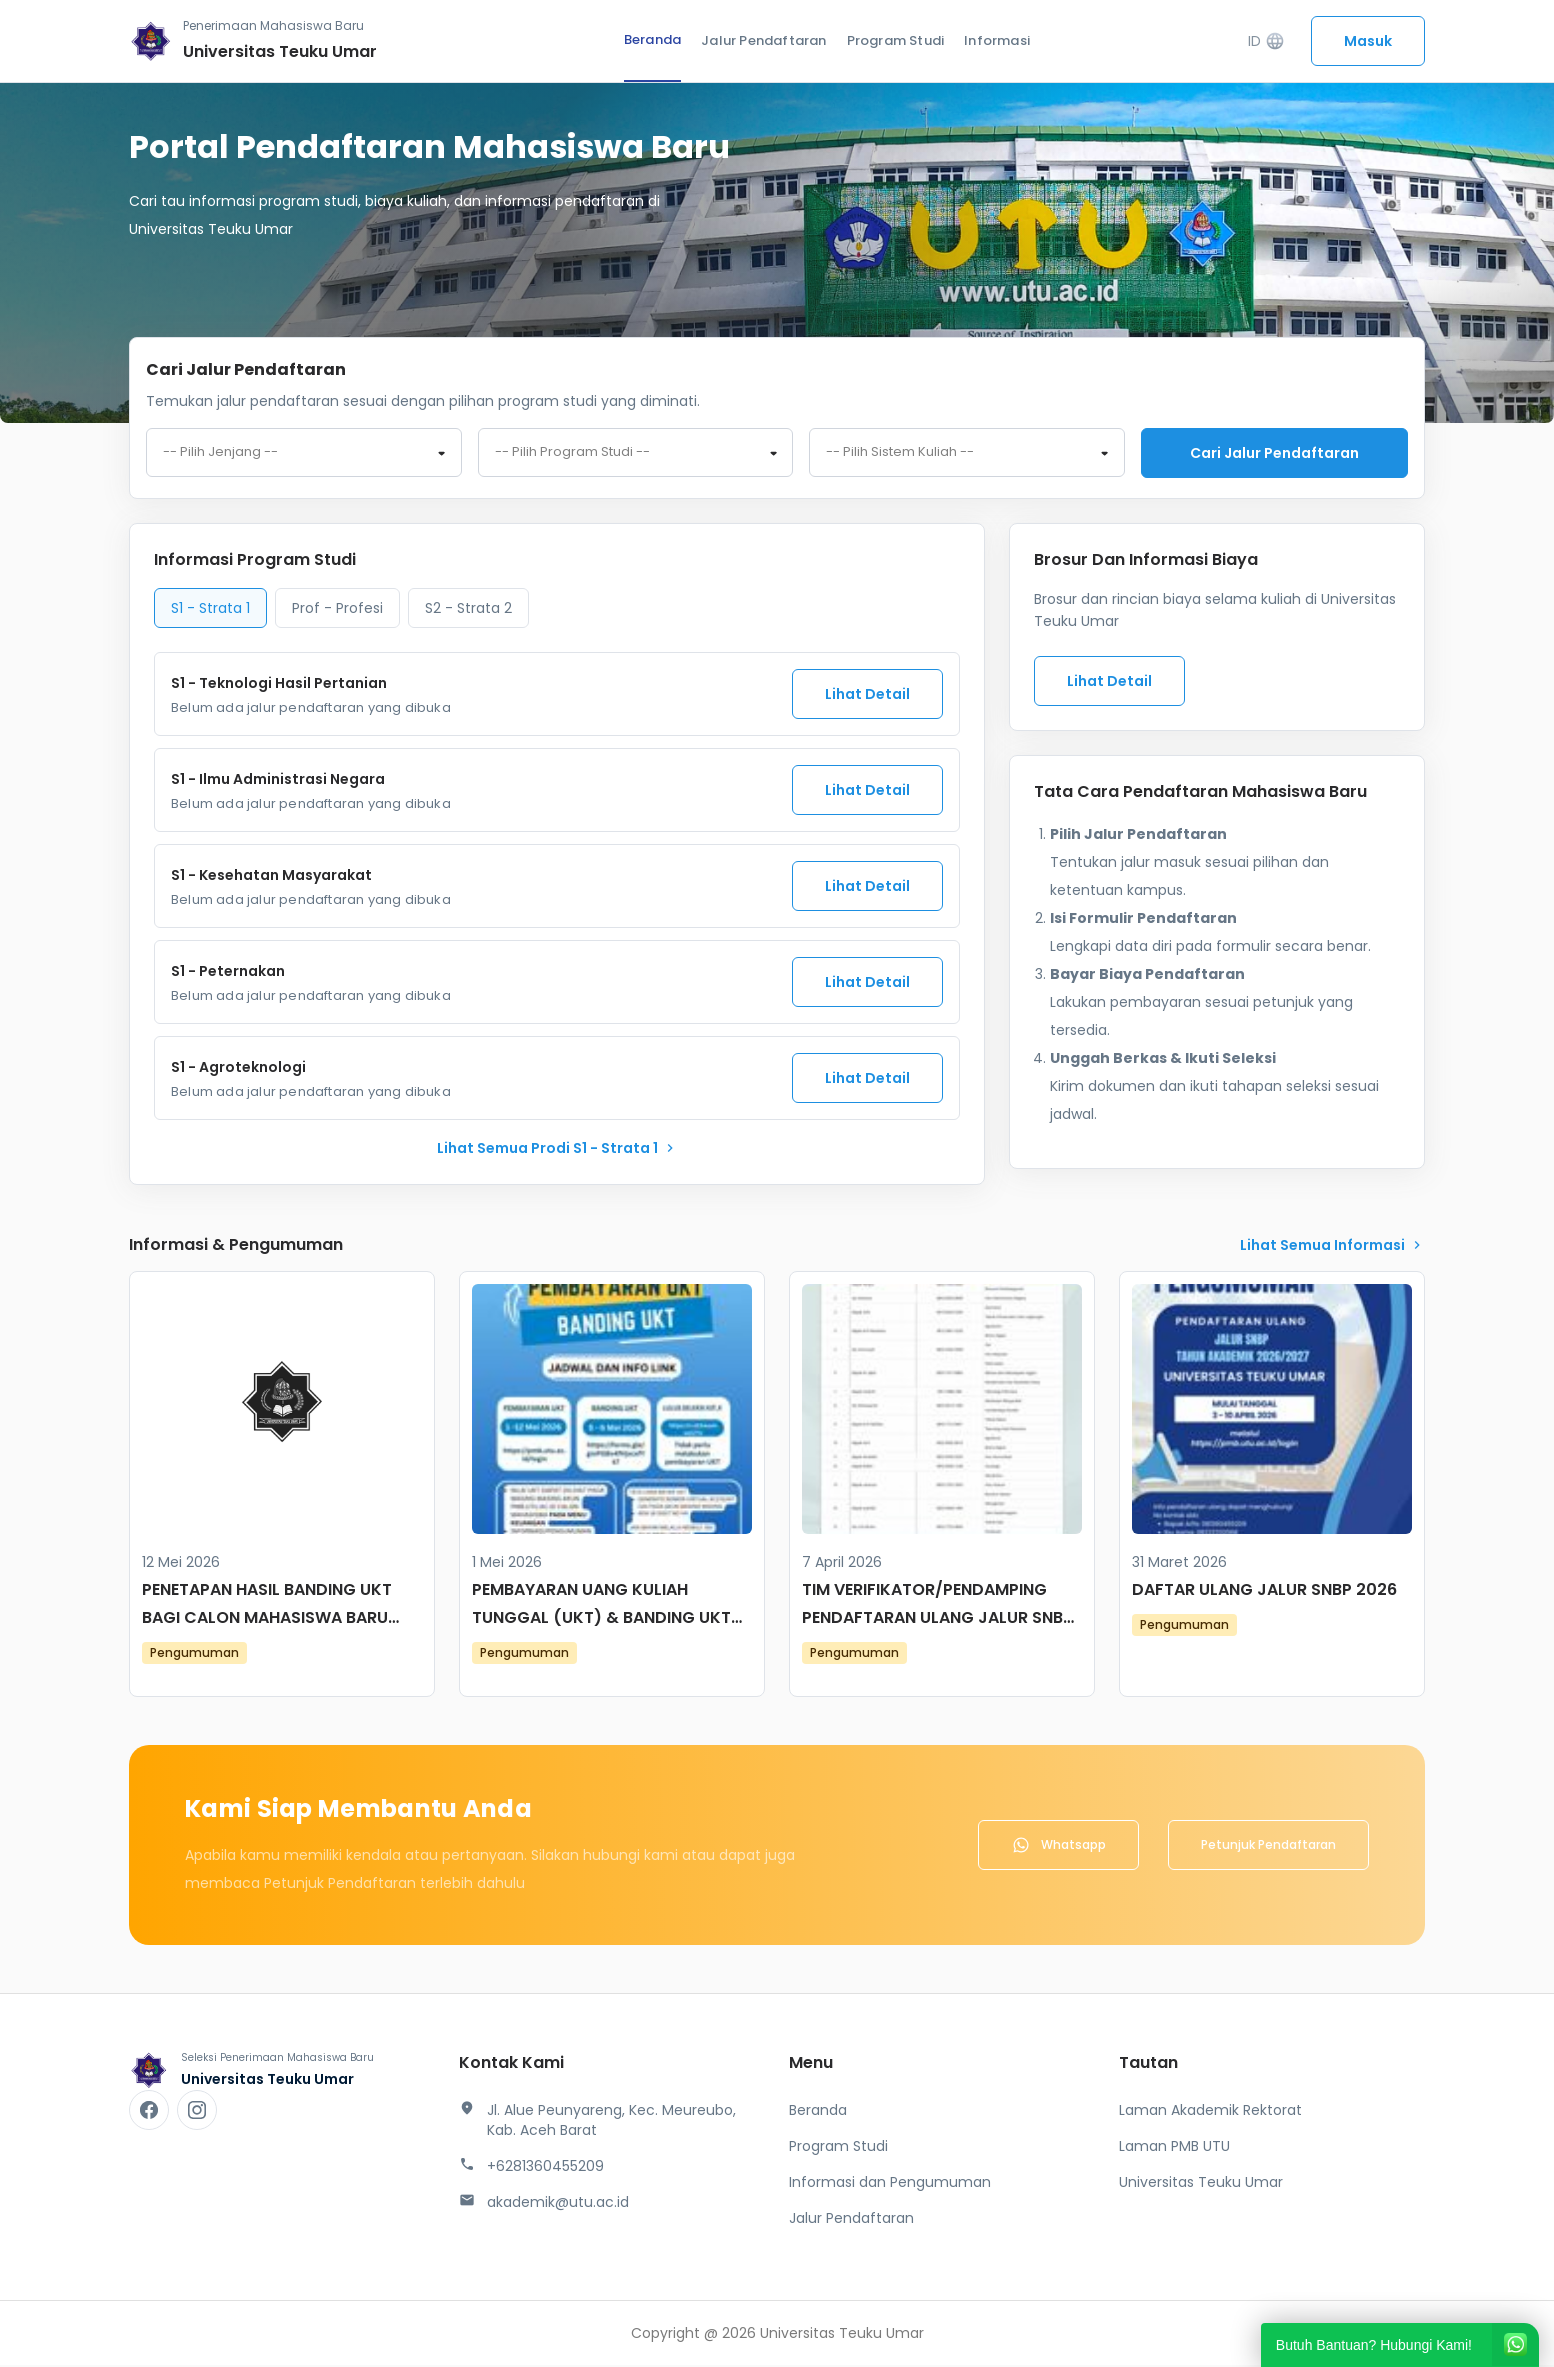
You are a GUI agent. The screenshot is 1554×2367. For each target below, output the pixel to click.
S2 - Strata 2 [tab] (468, 610)
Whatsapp (1058, 1847)
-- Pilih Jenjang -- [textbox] (220, 454)
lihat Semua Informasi (1332, 1247)
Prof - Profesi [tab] (337, 610)
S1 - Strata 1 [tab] (210, 610)
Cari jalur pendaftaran (1274, 453)
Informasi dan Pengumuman (890, 2184)
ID (1266, 41)
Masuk (1368, 41)
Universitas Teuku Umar (1201, 2184)
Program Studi (896, 40)
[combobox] (304, 454)
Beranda (652, 39)
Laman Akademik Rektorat (1210, 2112)
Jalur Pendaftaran (763, 40)
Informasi (997, 40)
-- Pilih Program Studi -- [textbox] (572, 454)
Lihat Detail (867, 696)
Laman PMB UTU (1174, 2148)
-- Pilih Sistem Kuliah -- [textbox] (900, 454)
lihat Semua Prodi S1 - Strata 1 (557, 1150)
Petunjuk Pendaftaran (1268, 1846)
